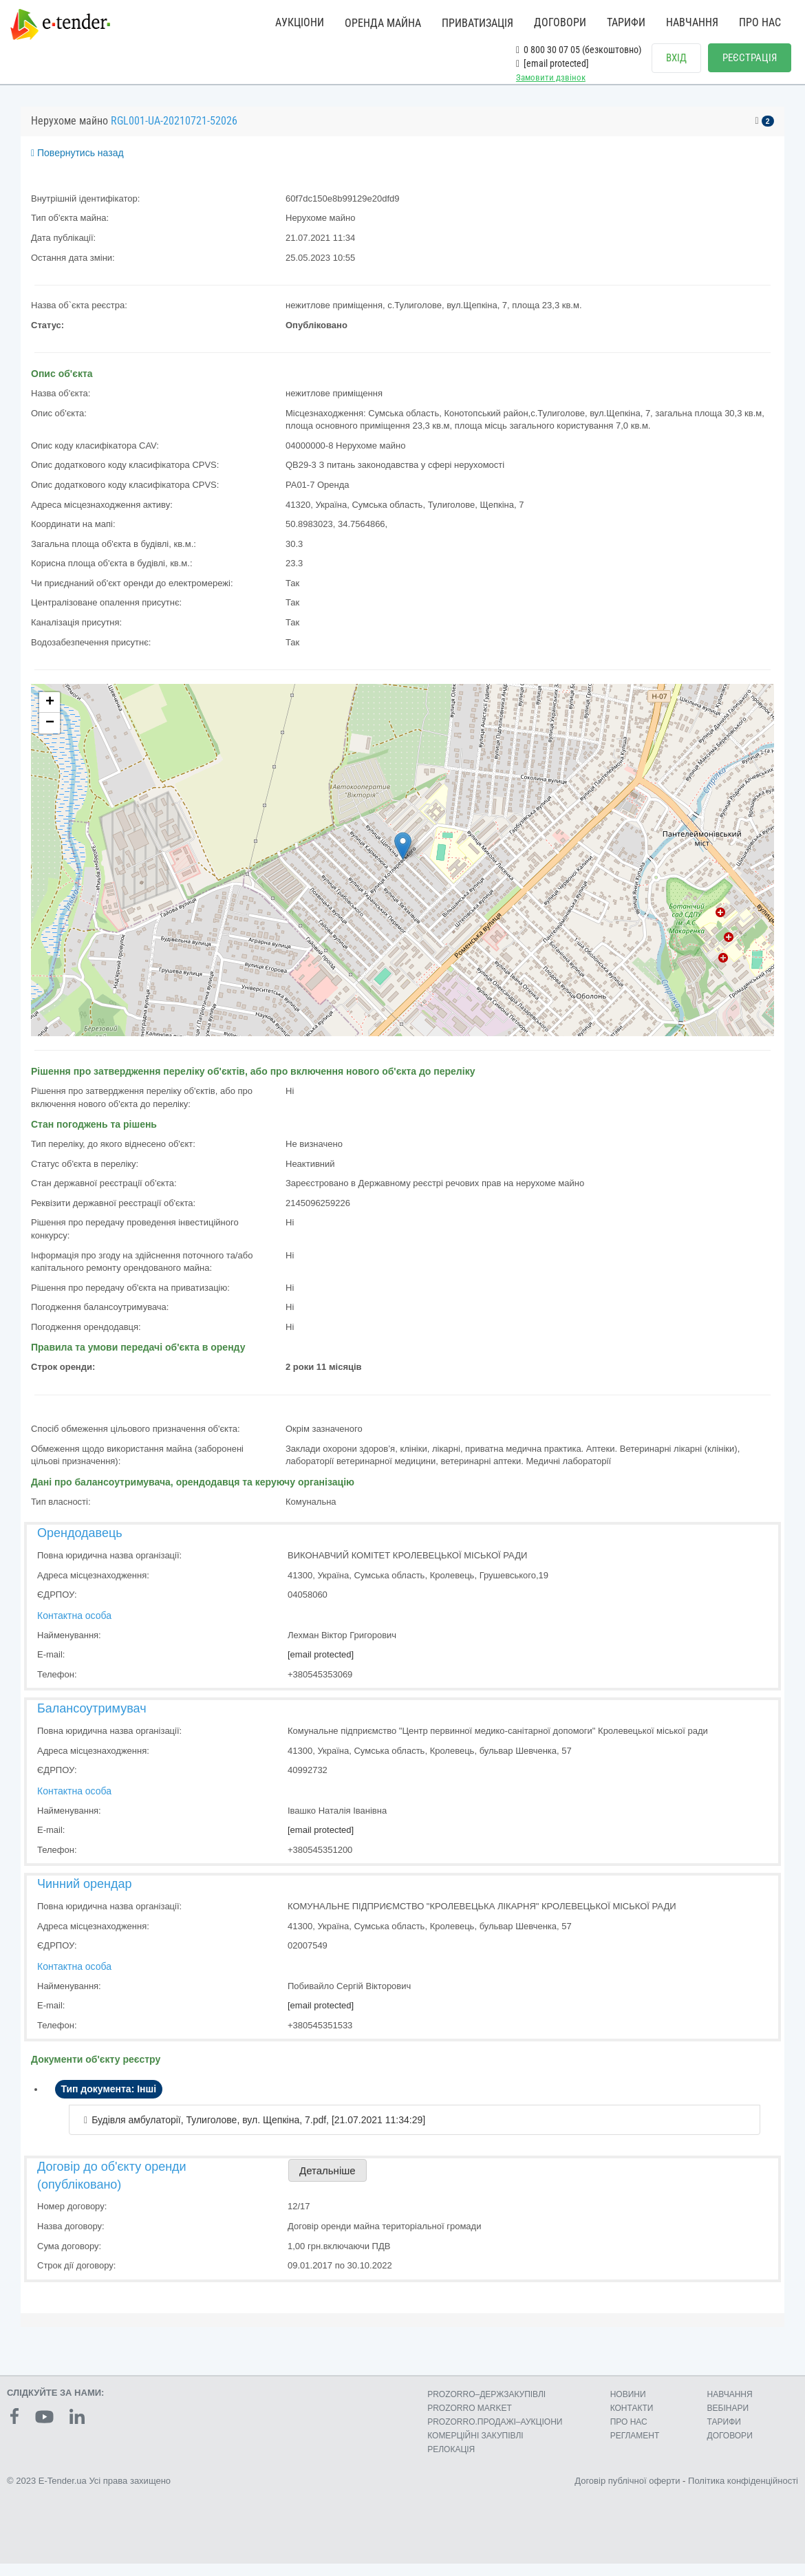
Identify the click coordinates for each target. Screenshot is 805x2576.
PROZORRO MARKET (469, 2420)
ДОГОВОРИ (560, 22)
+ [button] (49, 715)
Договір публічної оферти (627, 2493)
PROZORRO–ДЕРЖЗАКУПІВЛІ (486, 2407)
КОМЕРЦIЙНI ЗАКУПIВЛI (475, 2448)
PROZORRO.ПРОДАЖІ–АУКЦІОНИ (494, 2434)
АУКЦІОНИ (299, 22)
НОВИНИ (628, 2407)
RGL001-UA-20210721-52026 (174, 133)
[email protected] (321, 1667)
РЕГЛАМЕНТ (635, 2448)
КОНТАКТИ (632, 2420)
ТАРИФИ (626, 22)
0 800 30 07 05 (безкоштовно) (578, 49)
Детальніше (327, 2183)
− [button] (49, 735)
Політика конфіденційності (743, 2493)
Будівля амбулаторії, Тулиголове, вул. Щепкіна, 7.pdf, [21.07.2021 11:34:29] (258, 2132)
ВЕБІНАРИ (728, 2420)
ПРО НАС (760, 22)
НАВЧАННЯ (692, 22)
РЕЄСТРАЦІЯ (749, 58)
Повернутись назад (77, 165)
